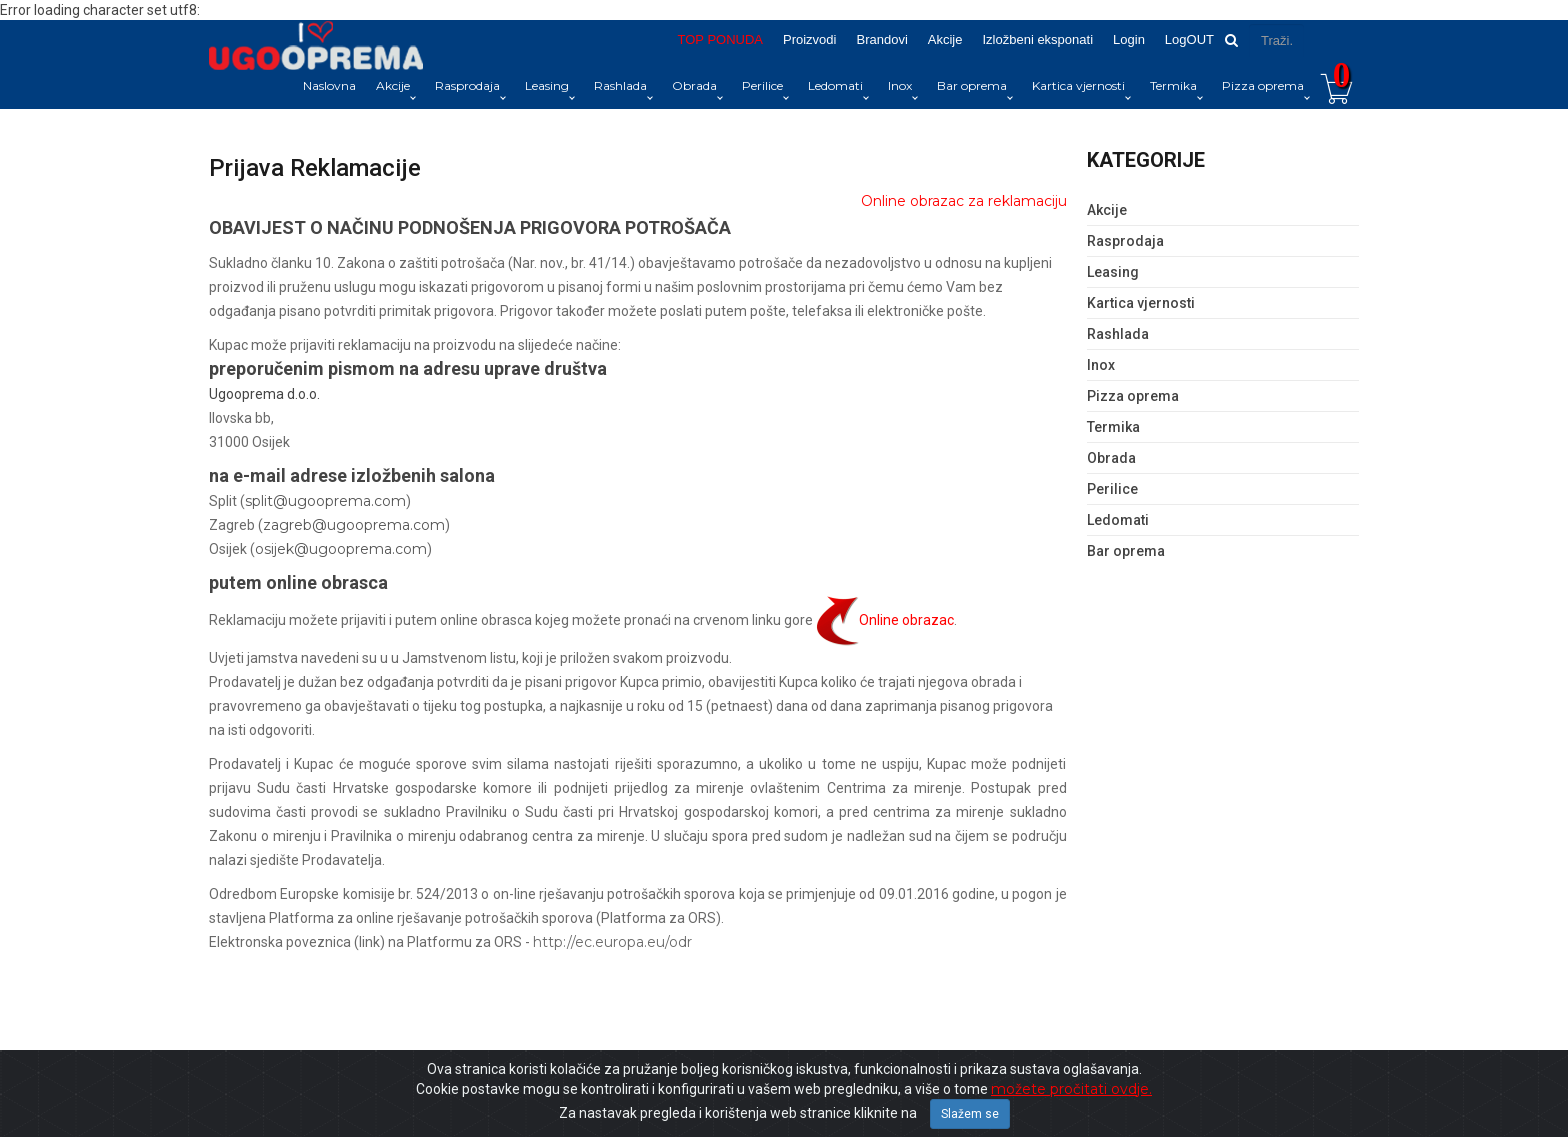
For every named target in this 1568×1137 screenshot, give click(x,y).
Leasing (547, 85)
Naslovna (329, 85)
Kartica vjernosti (1078, 85)
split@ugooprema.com (325, 501)
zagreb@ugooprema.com (354, 525)
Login (1129, 39)
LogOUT (1189, 39)
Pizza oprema (1263, 85)
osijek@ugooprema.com (341, 549)
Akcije (945, 39)
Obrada (694, 85)
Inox (900, 85)
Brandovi (881, 39)
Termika (1173, 85)
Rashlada (620, 85)
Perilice (762, 85)
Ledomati (835, 85)
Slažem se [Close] (970, 1114)
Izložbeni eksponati (1037, 39)
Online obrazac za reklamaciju (964, 201)
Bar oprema (972, 85)
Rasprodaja (467, 85)
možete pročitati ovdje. (1071, 1089)
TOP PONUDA (720, 39)
